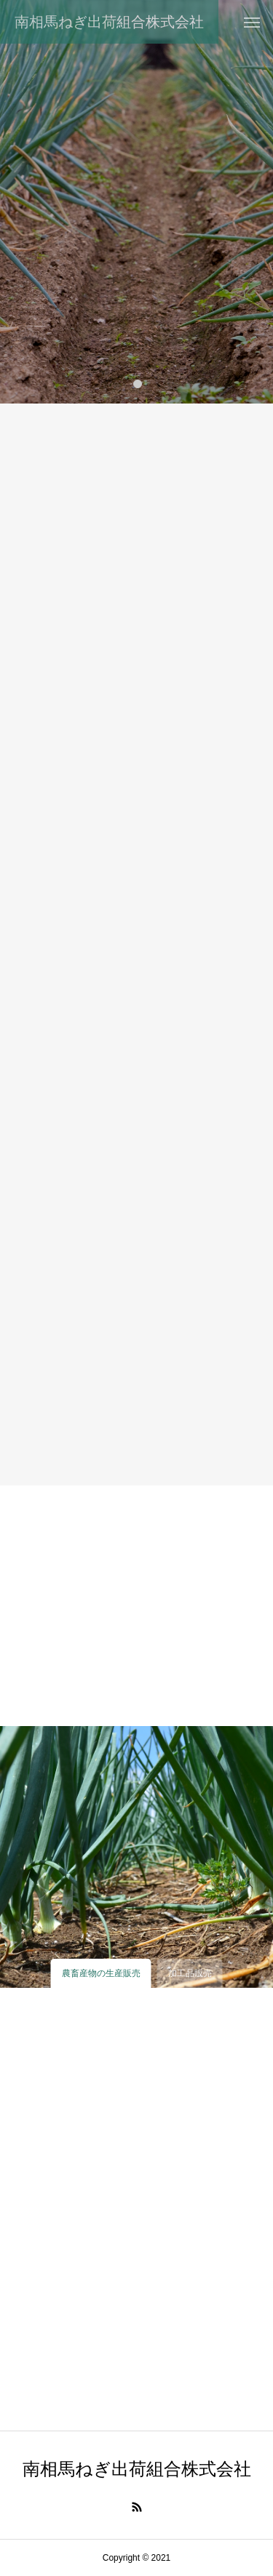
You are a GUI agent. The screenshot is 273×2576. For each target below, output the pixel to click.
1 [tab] (138, 383)
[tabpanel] (136, 202)
